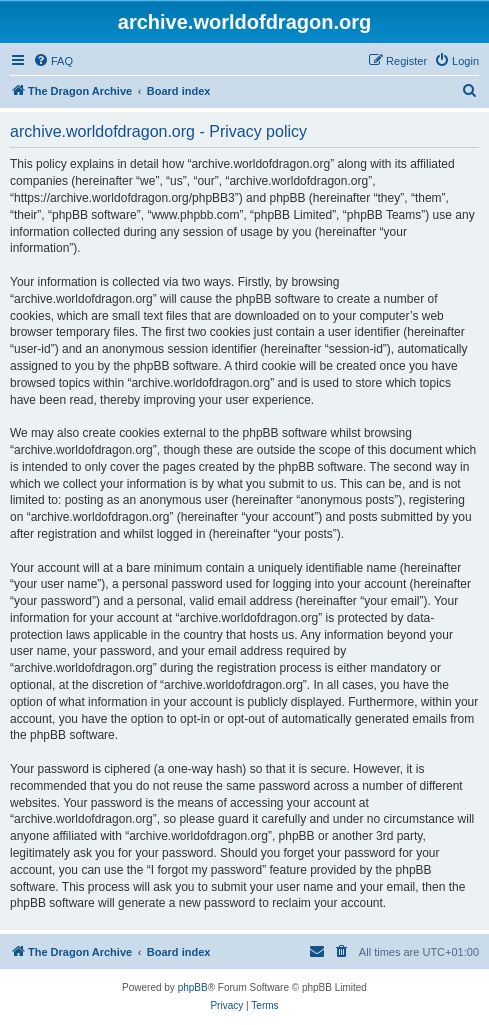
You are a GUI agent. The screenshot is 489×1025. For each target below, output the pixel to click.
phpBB (193, 987)
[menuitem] (53, 61)
